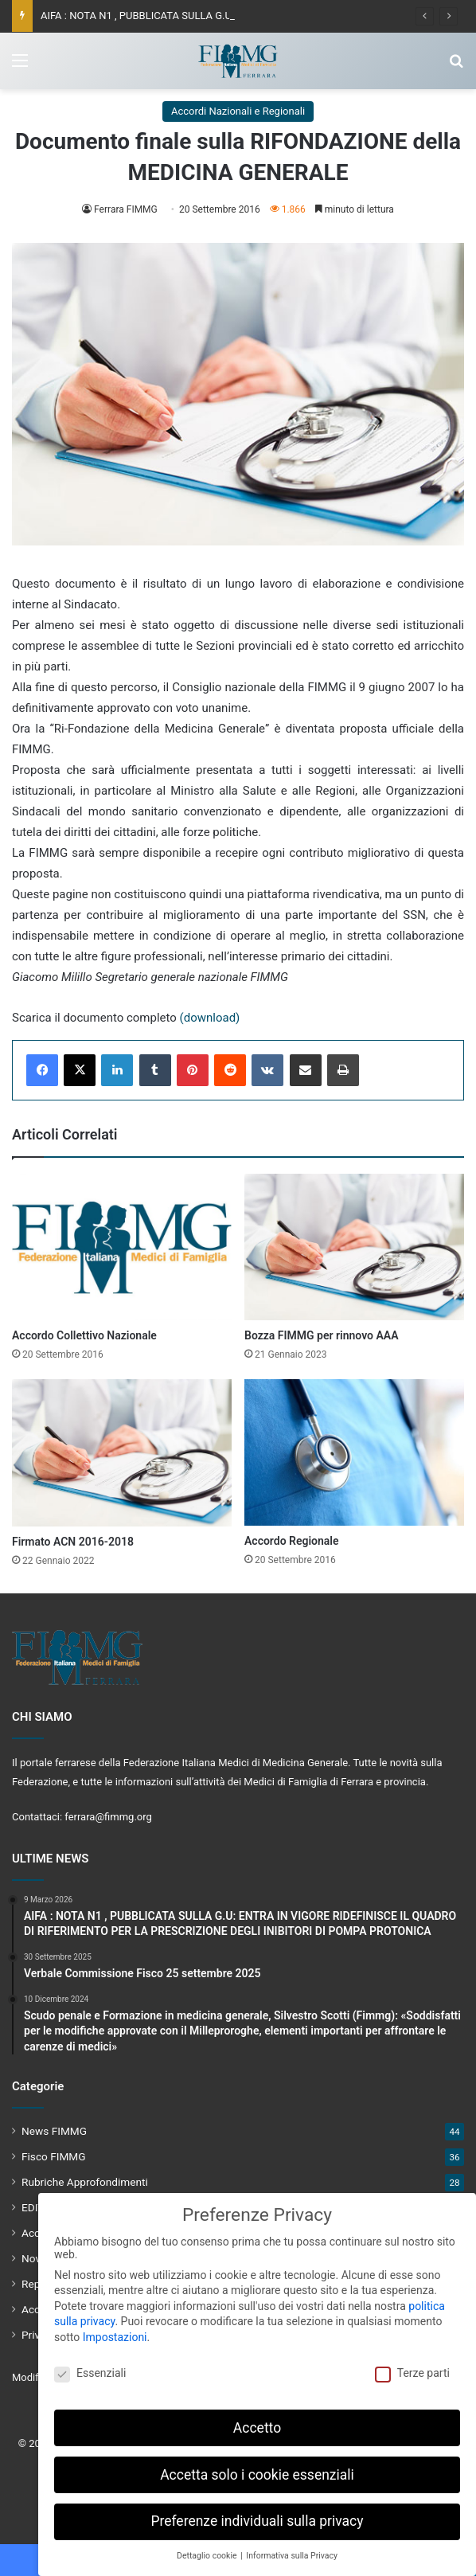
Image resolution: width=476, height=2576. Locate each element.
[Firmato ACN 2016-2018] (122, 1452)
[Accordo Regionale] (354, 1452)
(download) (210, 1017)
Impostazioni (115, 2330)
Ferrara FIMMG (126, 209)
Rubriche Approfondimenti (84, 2181)
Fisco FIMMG (53, 2156)
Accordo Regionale (291, 1540)
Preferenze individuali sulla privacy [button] (256, 2515)
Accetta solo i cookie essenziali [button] (257, 2468)
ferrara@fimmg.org (108, 1817)
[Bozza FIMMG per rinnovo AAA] (354, 1247)
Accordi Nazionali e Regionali (238, 111)
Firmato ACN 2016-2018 (73, 1541)
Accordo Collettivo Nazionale (84, 1335)
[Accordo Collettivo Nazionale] (122, 1247)
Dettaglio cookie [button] (208, 2549)
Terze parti (412, 2366)
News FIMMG (54, 2131)
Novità (37, 2258)
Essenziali (90, 2366)
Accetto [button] (257, 2421)
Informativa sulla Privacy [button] (291, 2549)
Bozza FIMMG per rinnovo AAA (321, 1335)
